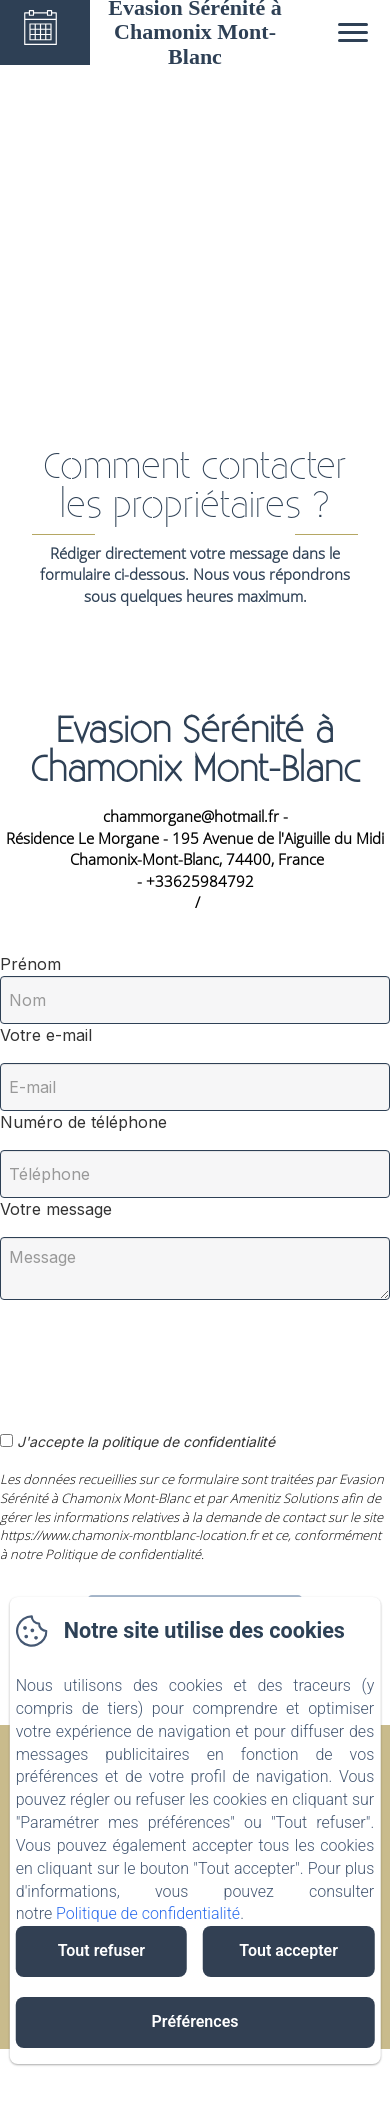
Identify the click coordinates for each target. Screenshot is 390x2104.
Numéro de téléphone (83, 1122)
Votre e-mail (46, 1035)
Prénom (30, 964)
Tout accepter (288, 1950)
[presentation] (153, 1355)
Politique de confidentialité (148, 1913)
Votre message (56, 1209)
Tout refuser (101, 1950)
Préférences (195, 2021)
